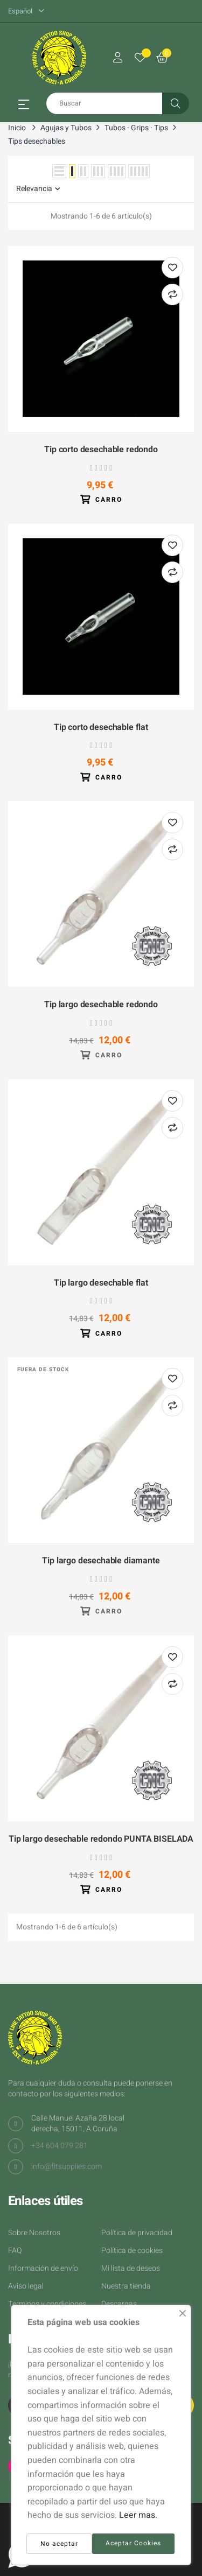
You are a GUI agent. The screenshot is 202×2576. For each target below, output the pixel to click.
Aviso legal (26, 2286)
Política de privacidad (136, 2232)
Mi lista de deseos (130, 2268)
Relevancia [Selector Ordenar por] (38, 189)
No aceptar (59, 2544)
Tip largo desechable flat (101, 1283)
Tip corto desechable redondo (101, 450)
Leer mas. (138, 2515)
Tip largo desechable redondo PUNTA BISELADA (101, 1839)
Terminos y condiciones (47, 2304)
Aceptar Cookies (133, 2543)
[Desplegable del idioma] (26, 11)
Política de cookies (132, 2250)
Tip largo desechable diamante (100, 1561)
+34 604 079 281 (59, 2145)
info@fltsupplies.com (66, 2166)
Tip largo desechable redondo (101, 1005)
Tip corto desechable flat (101, 728)
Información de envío (43, 2268)
